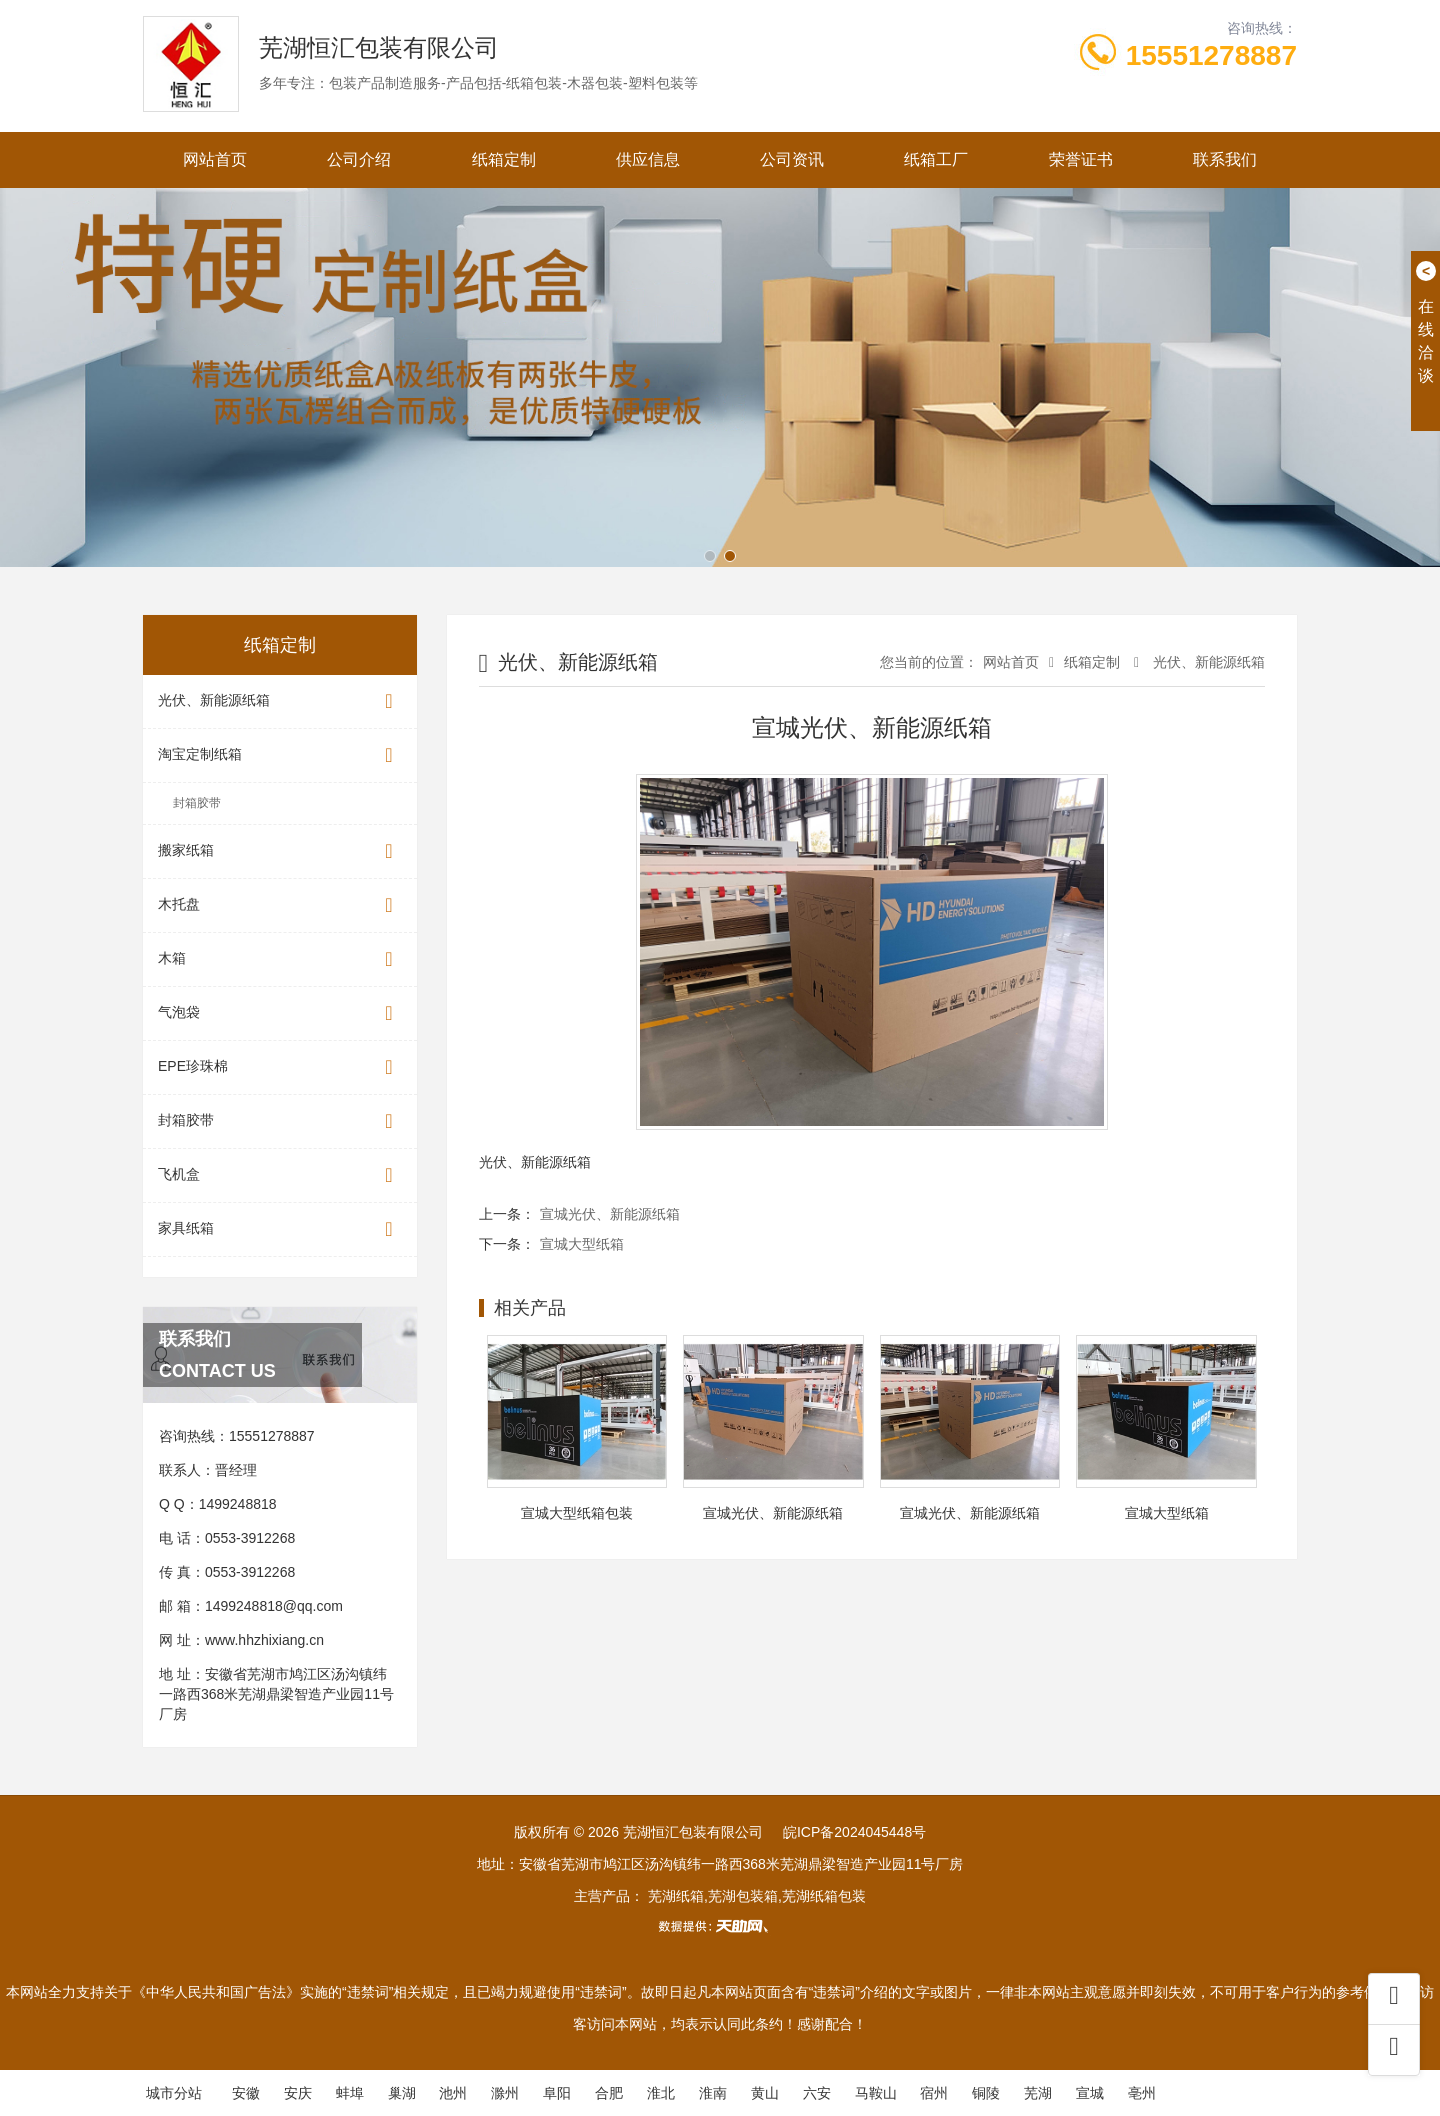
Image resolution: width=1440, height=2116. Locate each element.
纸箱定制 (504, 159)
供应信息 (648, 159)
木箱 (280, 959)
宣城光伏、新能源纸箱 (610, 1214)
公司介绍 (359, 159)
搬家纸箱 (280, 851)
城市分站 (174, 2093)
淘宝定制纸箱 (280, 755)
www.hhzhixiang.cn (264, 1640)
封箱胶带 (197, 803)
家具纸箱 (280, 1229)
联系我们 (1225, 159)
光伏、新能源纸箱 (280, 701)
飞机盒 (280, 1175)
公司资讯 (792, 159)
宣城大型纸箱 (582, 1244)
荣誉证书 (1081, 159)
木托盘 (280, 905)
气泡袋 (280, 1013)
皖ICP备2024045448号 (854, 1832)
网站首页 (215, 159)
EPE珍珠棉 (280, 1067)
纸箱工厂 (936, 159)
